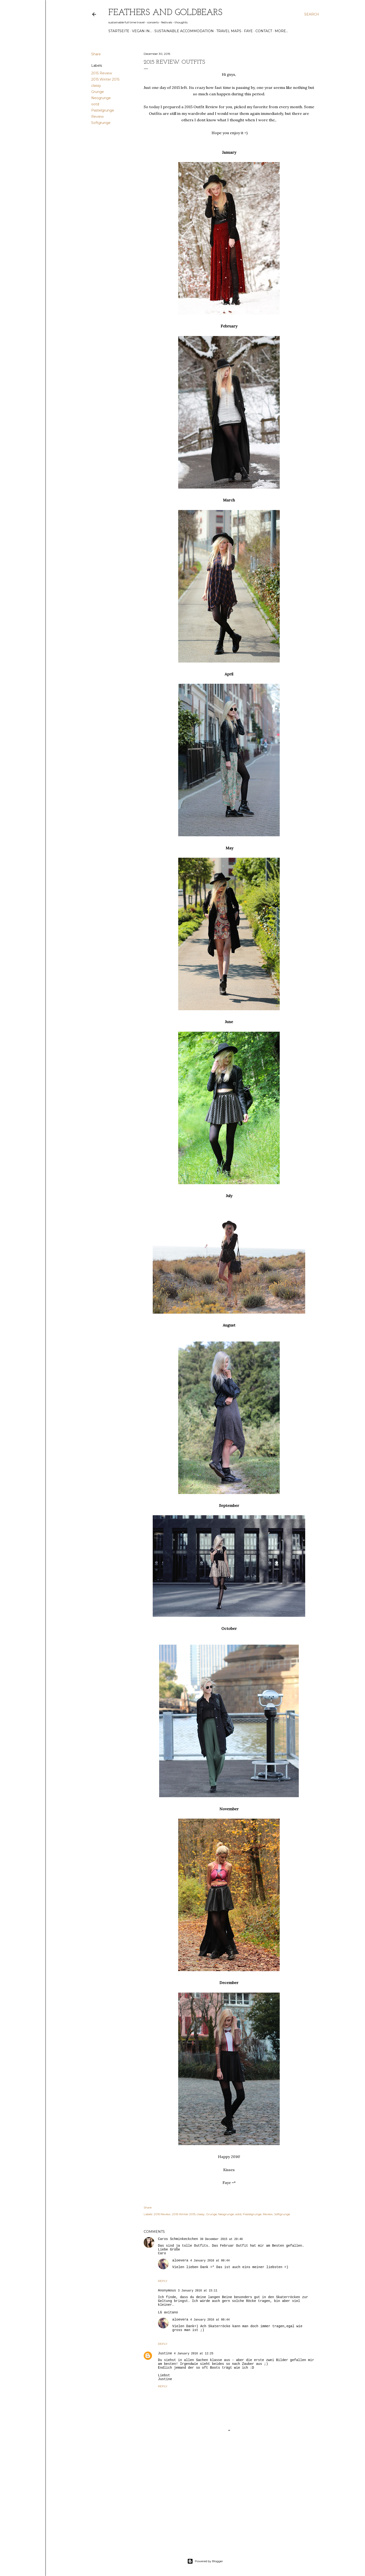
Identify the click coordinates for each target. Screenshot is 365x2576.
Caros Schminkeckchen (178, 2239)
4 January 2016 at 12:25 (193, 2353)
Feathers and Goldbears (165, 13)
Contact (263, 31)
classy (96, 85)
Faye (248, 31)
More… (281, 31)
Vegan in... (142, 31)
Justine (165, 2353)
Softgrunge (101, 123)
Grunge (97, 92)
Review (97, 116)
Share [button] (96, 54)
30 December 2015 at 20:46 (221, 2239)
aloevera (180, 2260)
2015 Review (101, 73)
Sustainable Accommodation (184, 31)
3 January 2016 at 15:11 (198, 2290)
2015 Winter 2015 (105, 79)
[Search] (311, 14)
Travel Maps (228, 31)
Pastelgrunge (102, 110)
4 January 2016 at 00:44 (210, 2260)
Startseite (118, 31)
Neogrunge (101, 98)
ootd (95, 104)
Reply (162, 2281)
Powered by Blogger (205, 2561)
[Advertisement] (229, 2501)
